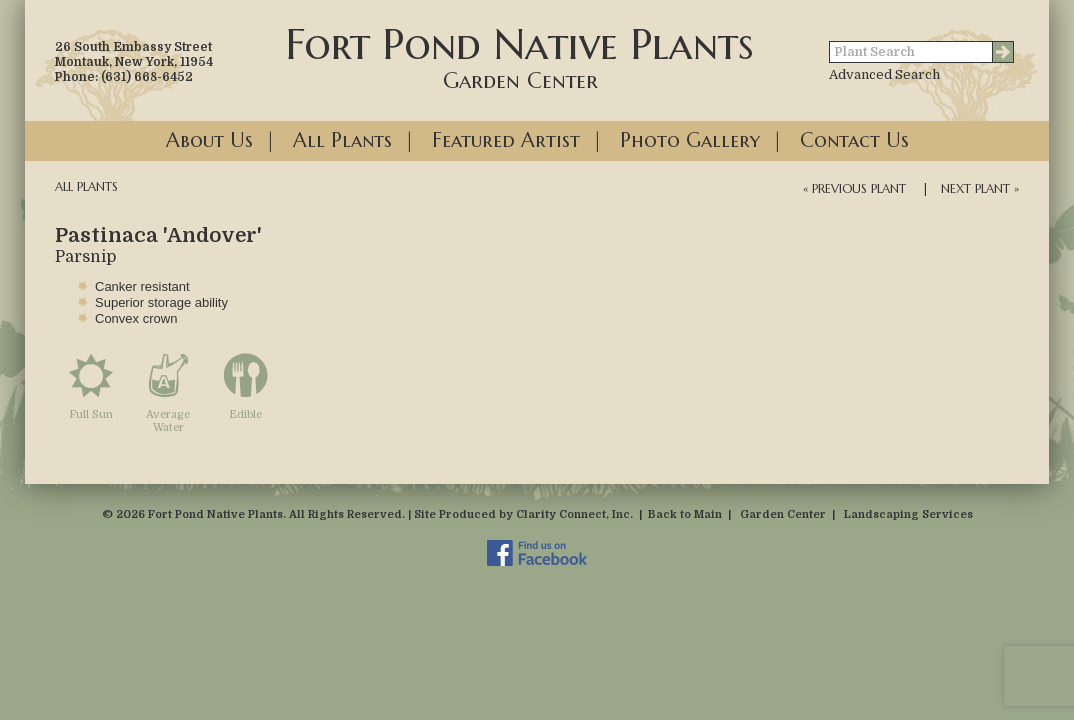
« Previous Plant (854, 188)
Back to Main (685, 514)
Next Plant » (980, 188)
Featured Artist (506, 140)
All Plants (342, 140)
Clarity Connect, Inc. (574, 514)
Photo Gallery (690, 140)
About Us (209, 140)
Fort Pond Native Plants (520, 56)
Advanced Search (884, 74)
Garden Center (783, 514)
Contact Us (854, 140)
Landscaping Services (908, 514)
